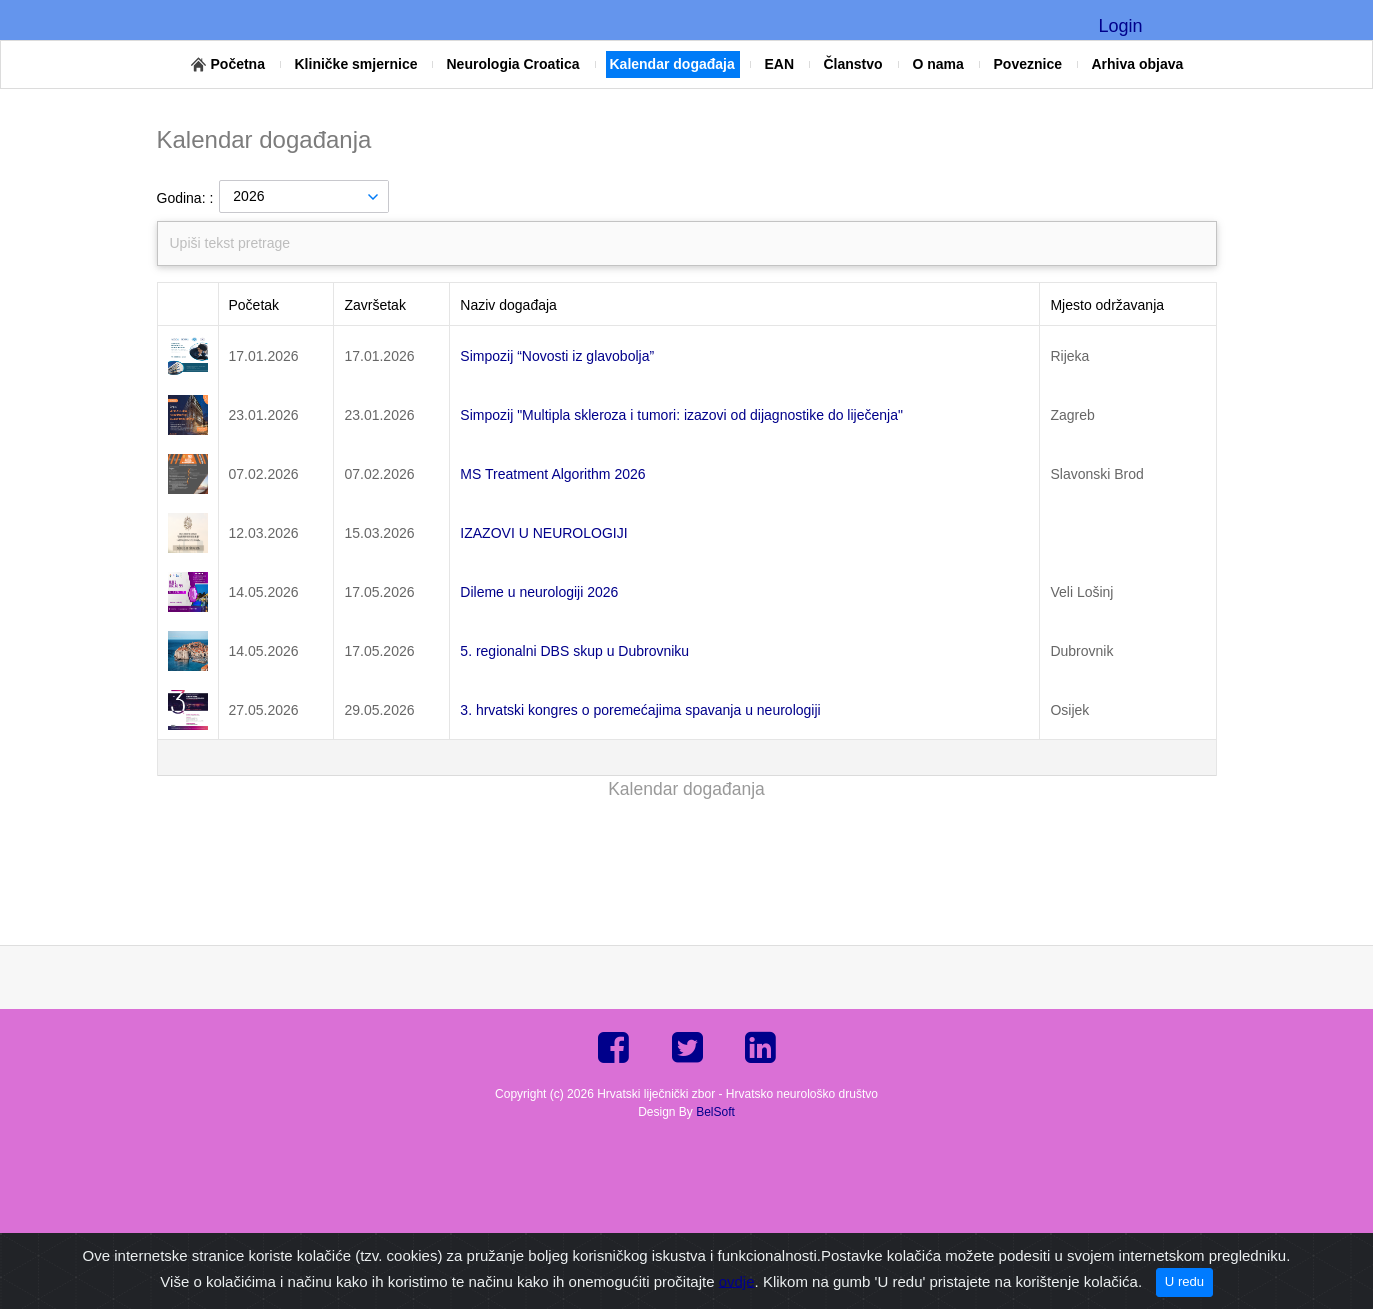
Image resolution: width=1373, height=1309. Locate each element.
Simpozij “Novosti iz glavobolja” (557, 356)
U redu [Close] (1184, 1281)
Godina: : (185, 198)
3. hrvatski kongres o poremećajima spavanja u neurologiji (640, 710)
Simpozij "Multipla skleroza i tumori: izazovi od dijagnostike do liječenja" (681, 415)
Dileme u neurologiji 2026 (539, 592)
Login (1120, 26)
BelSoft (715, 1112)
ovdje (737, 1280)
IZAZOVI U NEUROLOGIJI (543, 533)
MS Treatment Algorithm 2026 (552, 474)
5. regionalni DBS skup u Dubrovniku (574, 651)
